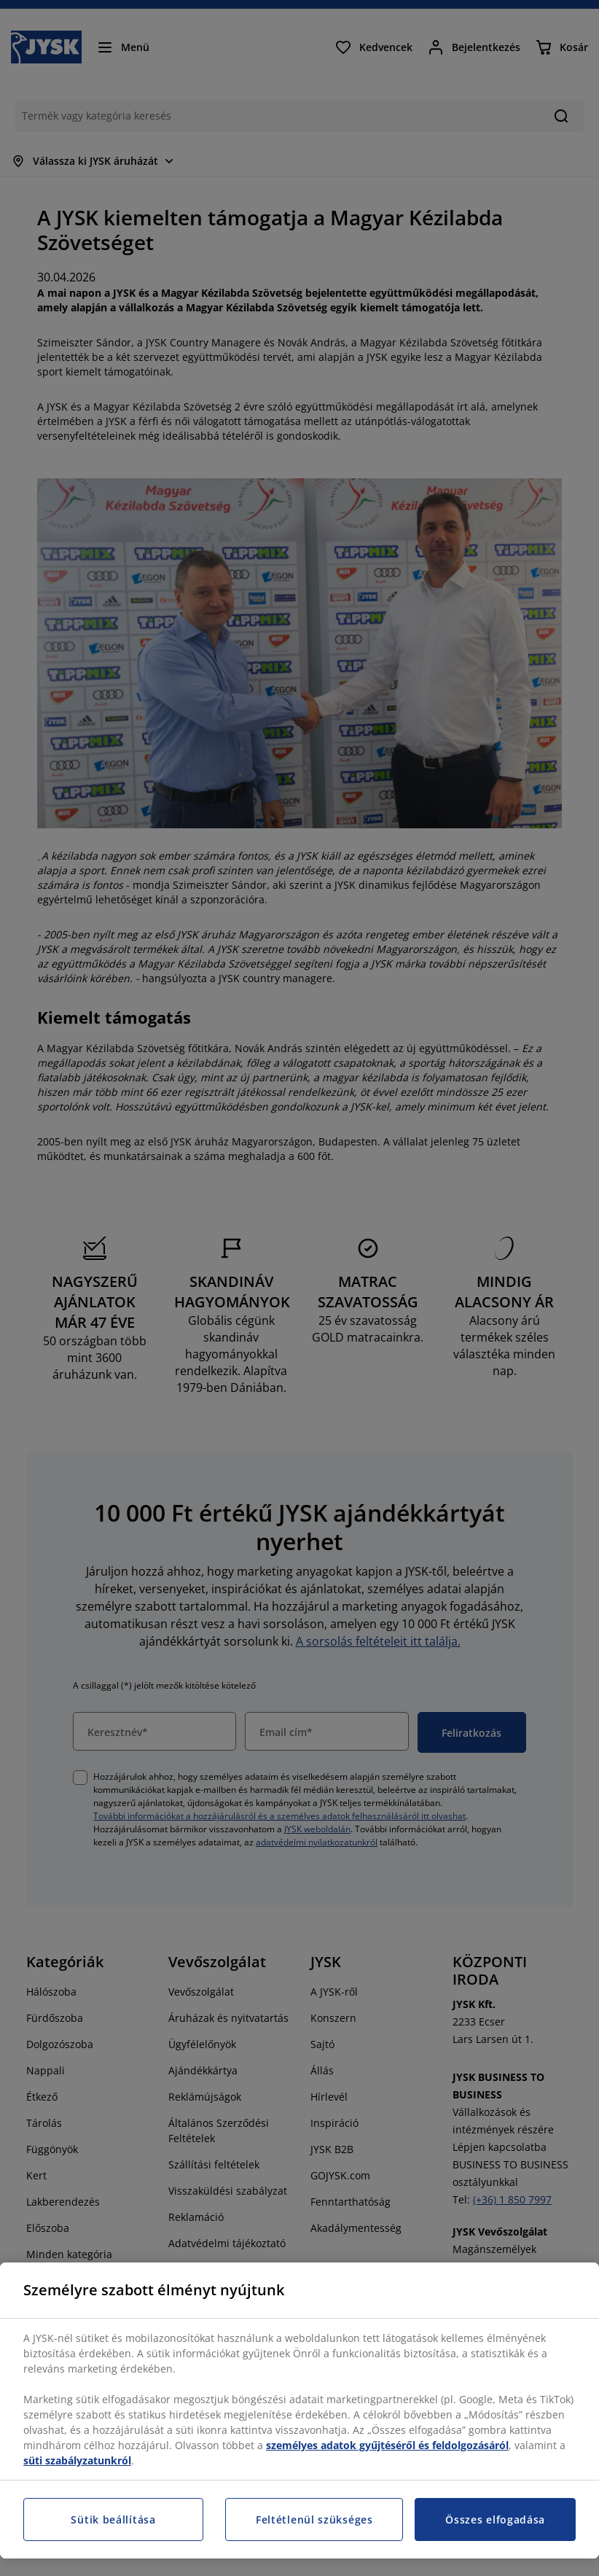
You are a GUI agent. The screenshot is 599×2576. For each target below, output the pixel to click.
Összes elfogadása (495, 2519)
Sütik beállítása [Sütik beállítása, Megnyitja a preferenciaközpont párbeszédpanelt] (113, 2519)
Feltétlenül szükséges (314, 2519)
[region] (299, 2410)
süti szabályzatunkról (77, 2460)
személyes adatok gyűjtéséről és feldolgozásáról (387, 2445)
